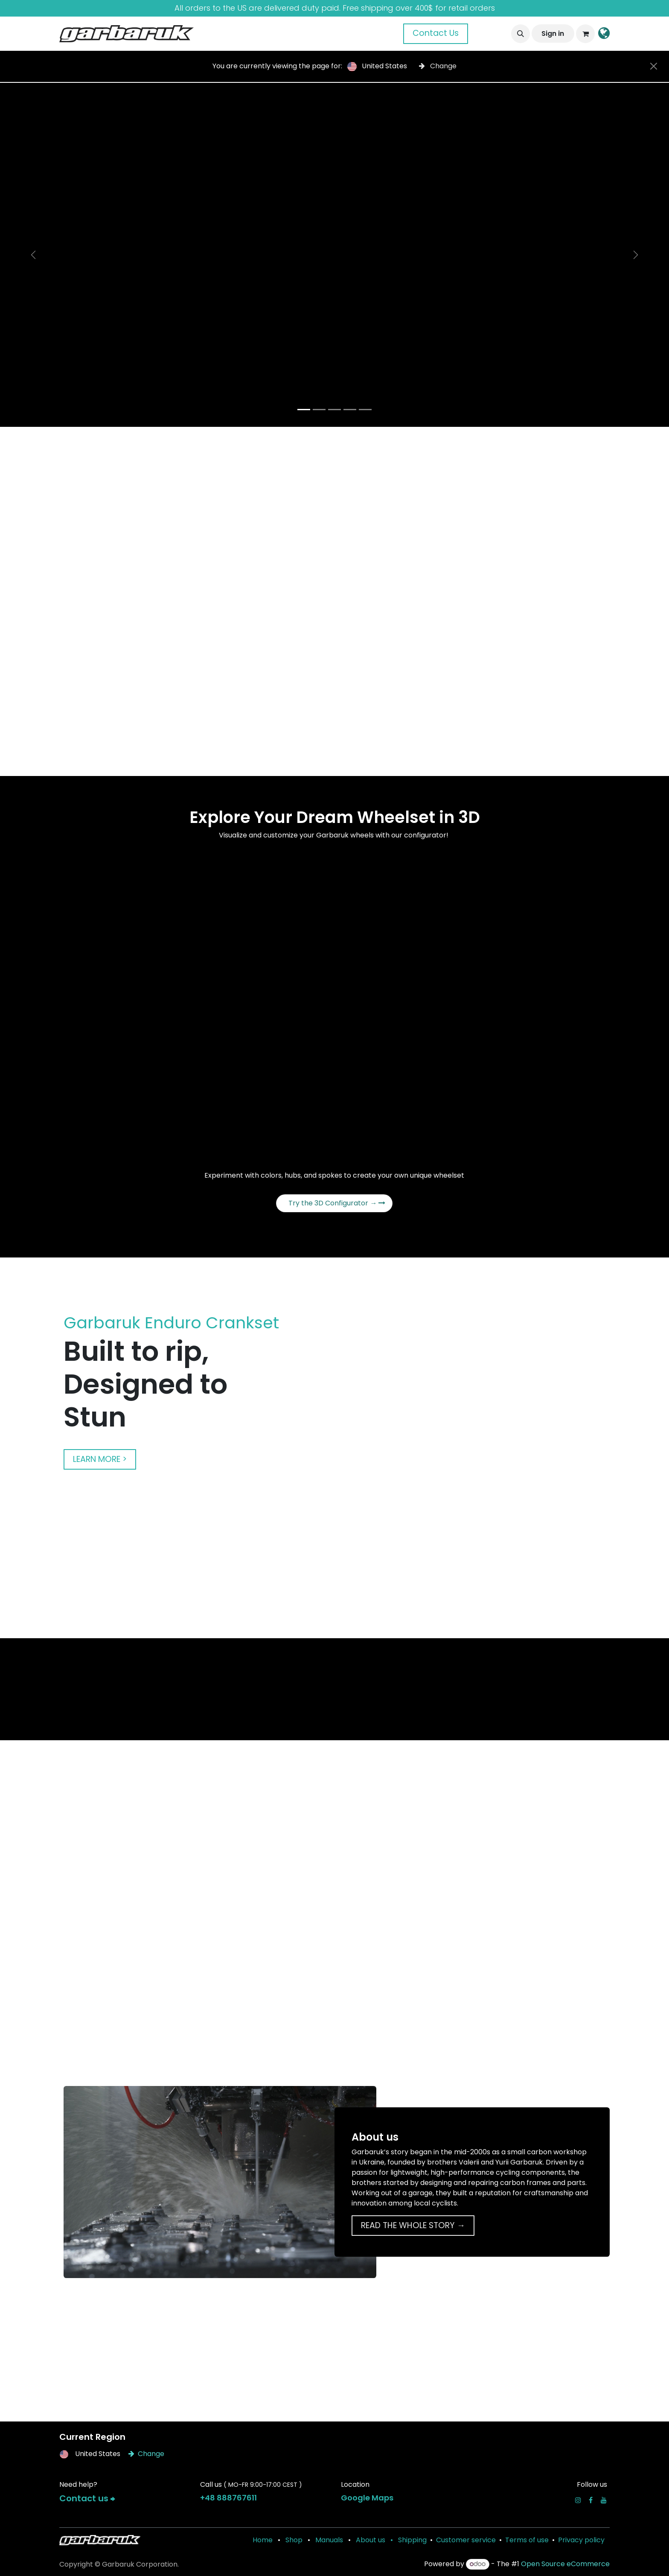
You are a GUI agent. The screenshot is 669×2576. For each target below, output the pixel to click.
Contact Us (436, 33)
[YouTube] (603, 2500)
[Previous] (33, 255)
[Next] (635, 255)
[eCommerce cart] (585, 33)
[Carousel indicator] (303, 409)
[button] (520, 33)
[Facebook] (590, 2500)
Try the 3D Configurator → (336, 1203)
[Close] (654, 66)
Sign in (552, 33)
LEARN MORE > (100, 1459)
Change (438, 66)
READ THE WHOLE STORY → (413, 2225)
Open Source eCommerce (565, 2564)
